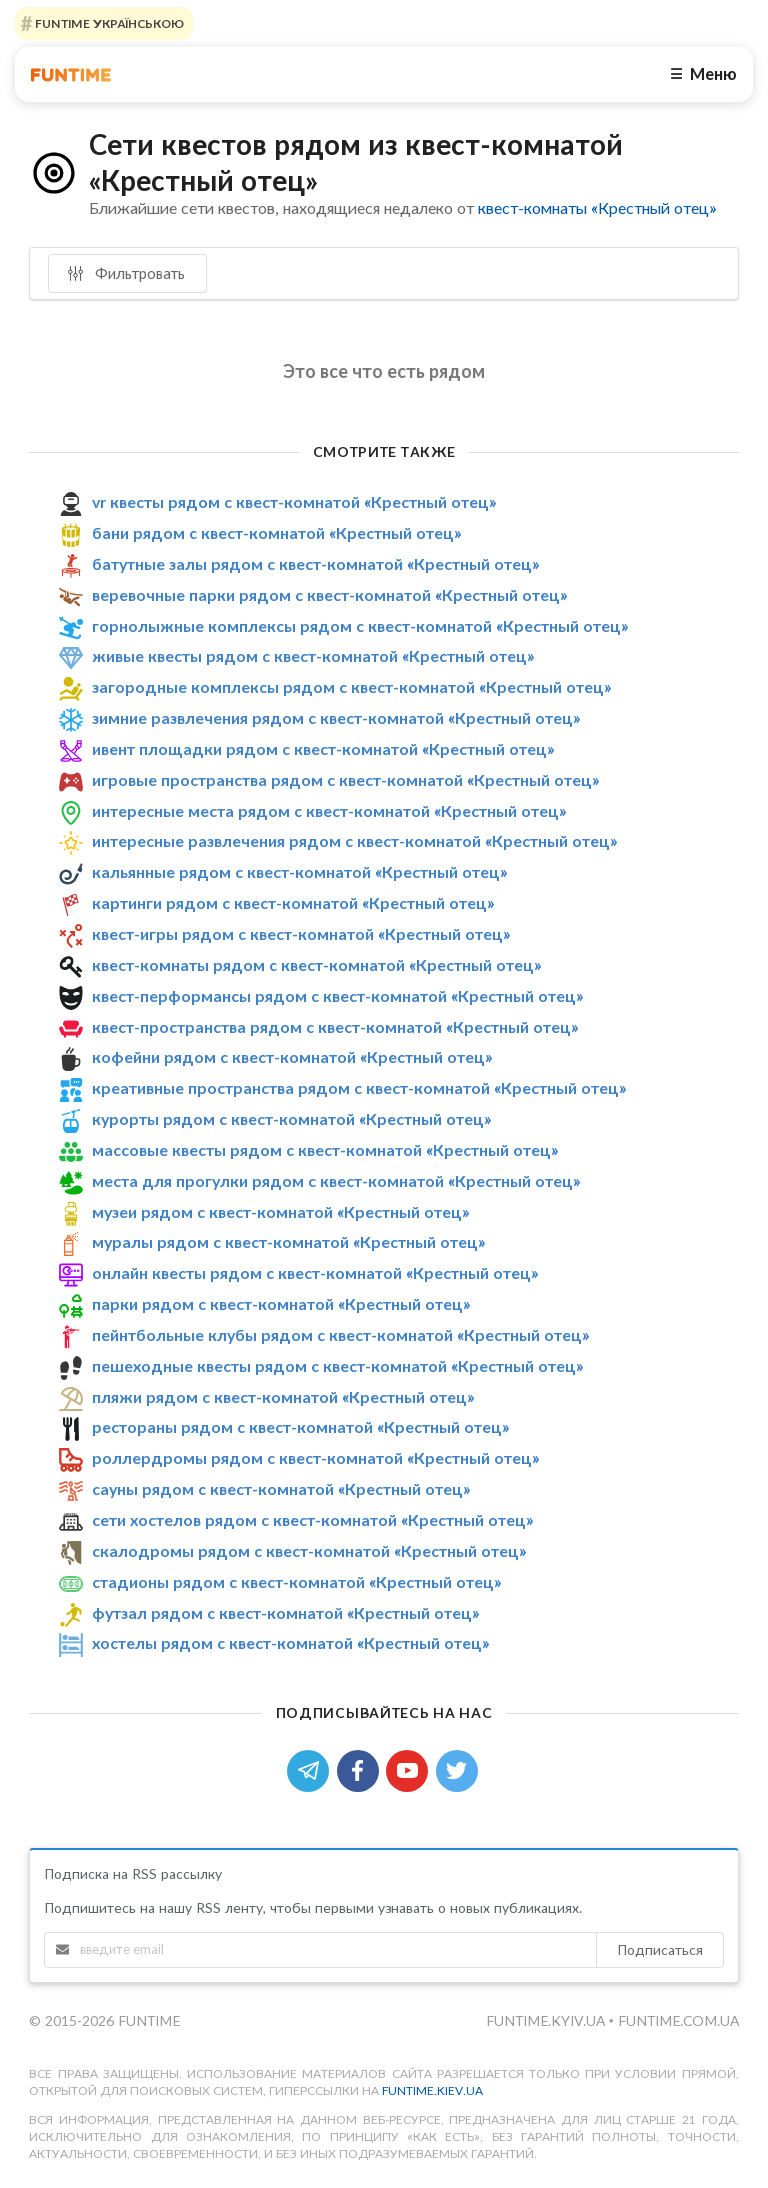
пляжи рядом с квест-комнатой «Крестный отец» (283, 1396)
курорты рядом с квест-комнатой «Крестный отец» (291, 1118)
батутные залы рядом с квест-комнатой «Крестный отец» (315, 563)
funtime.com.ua (678, 2020)
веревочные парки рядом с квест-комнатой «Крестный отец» (329, 594)
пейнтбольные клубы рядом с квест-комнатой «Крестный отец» (340, 1334)
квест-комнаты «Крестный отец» (597, 207)
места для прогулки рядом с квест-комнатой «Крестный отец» (336, 1180)
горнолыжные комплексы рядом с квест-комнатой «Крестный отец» (360, 625)
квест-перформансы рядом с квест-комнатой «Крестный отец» (337, 995)
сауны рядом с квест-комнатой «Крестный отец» (281, 1488)
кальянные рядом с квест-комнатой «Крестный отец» (299, 871)
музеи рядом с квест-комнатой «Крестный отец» (280, 1211)
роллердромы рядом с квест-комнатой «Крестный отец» (315, 1457)
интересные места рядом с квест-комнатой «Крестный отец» (329, 810)
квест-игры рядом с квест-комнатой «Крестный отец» (301, 933)
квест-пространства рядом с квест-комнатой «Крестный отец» (335, 1026)
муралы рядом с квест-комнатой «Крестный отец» (288, 1241)
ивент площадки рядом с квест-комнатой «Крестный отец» (323, 748)
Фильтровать (126, 273)
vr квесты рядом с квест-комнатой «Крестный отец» (294, 501)
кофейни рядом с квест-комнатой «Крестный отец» (292, 1056)
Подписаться (660, 1949)
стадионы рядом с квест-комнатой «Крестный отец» (296, 1581)
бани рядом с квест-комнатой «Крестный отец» (276, 532)
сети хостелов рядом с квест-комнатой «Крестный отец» (312, 1519)
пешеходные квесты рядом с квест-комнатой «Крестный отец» (337, 1365)
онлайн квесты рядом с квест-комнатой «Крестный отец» (315, 1272)
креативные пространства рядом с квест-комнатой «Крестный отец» (359, 1087)
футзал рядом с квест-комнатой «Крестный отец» (285, 1612)
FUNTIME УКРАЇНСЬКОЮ (108, 23)
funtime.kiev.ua (432, 2090)
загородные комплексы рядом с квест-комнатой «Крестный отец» (351, 686)
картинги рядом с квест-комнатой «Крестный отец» (293, 902)
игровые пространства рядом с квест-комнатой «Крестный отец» (345, 779)
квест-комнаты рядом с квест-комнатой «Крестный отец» (316, 964)
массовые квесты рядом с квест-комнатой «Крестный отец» (325, 1149)
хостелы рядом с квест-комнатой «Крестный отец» (290, 1642)
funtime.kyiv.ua (547, 2020)
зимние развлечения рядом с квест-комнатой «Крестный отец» (336, 717)
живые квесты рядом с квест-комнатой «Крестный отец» (313, 655)
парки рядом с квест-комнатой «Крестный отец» (281, 1303)
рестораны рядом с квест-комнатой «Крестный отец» (300, 1427)
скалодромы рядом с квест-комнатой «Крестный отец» (309, 1550)
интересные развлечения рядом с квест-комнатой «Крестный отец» (354, 841)
